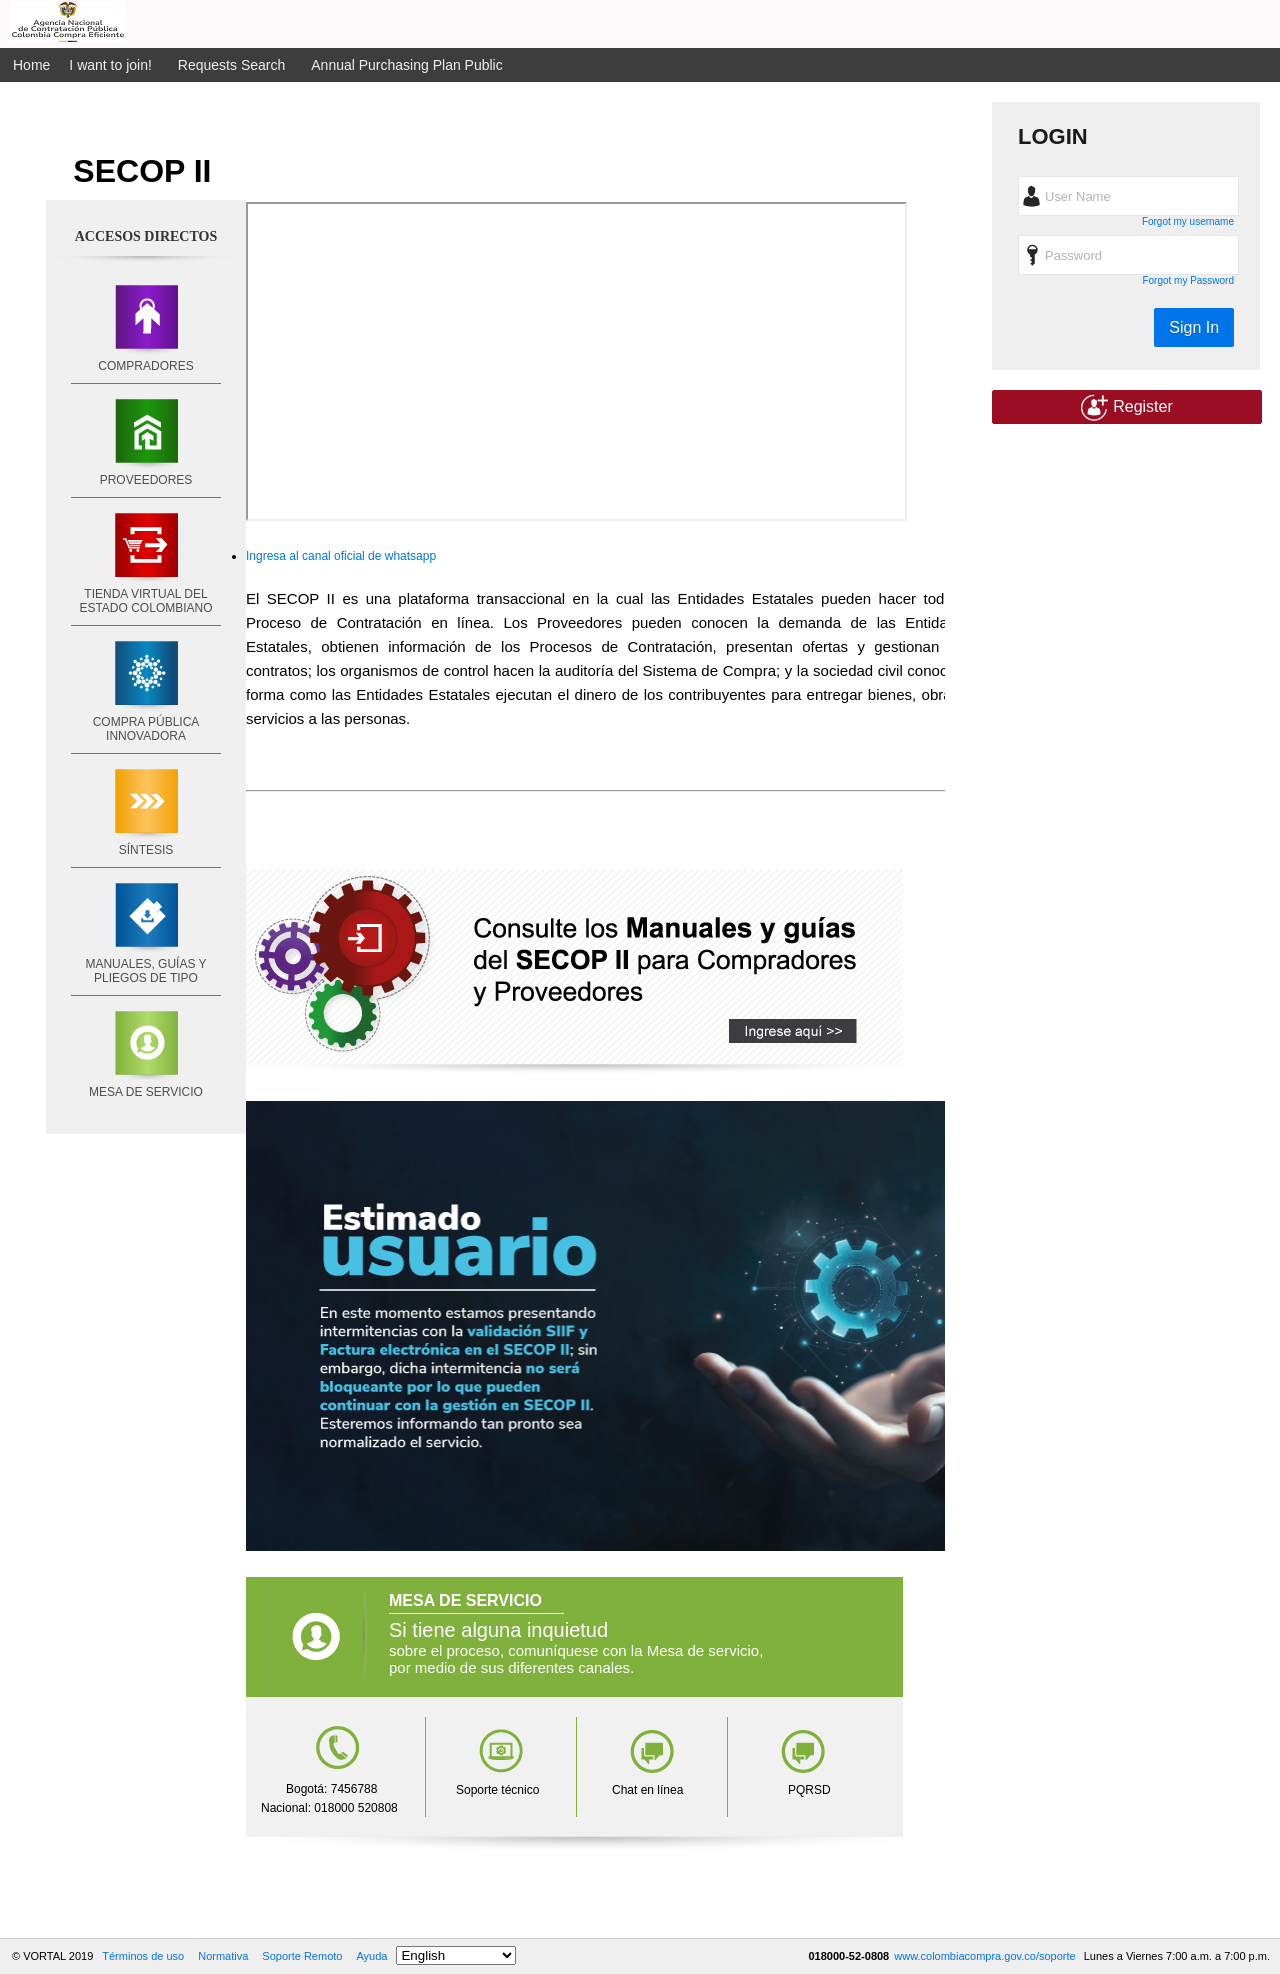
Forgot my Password (1188, 280)
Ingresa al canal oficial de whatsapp (341, 556)
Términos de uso (143, 1956)
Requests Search (231, 65)
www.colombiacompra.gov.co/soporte (986, 1956)
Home (31, 65)
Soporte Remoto (302, 1956)
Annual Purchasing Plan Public (406, 65)
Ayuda (371, 1956)
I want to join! (110, 65)
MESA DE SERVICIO (146, 1092)
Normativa (223, 1956)
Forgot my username (1188, 221)
